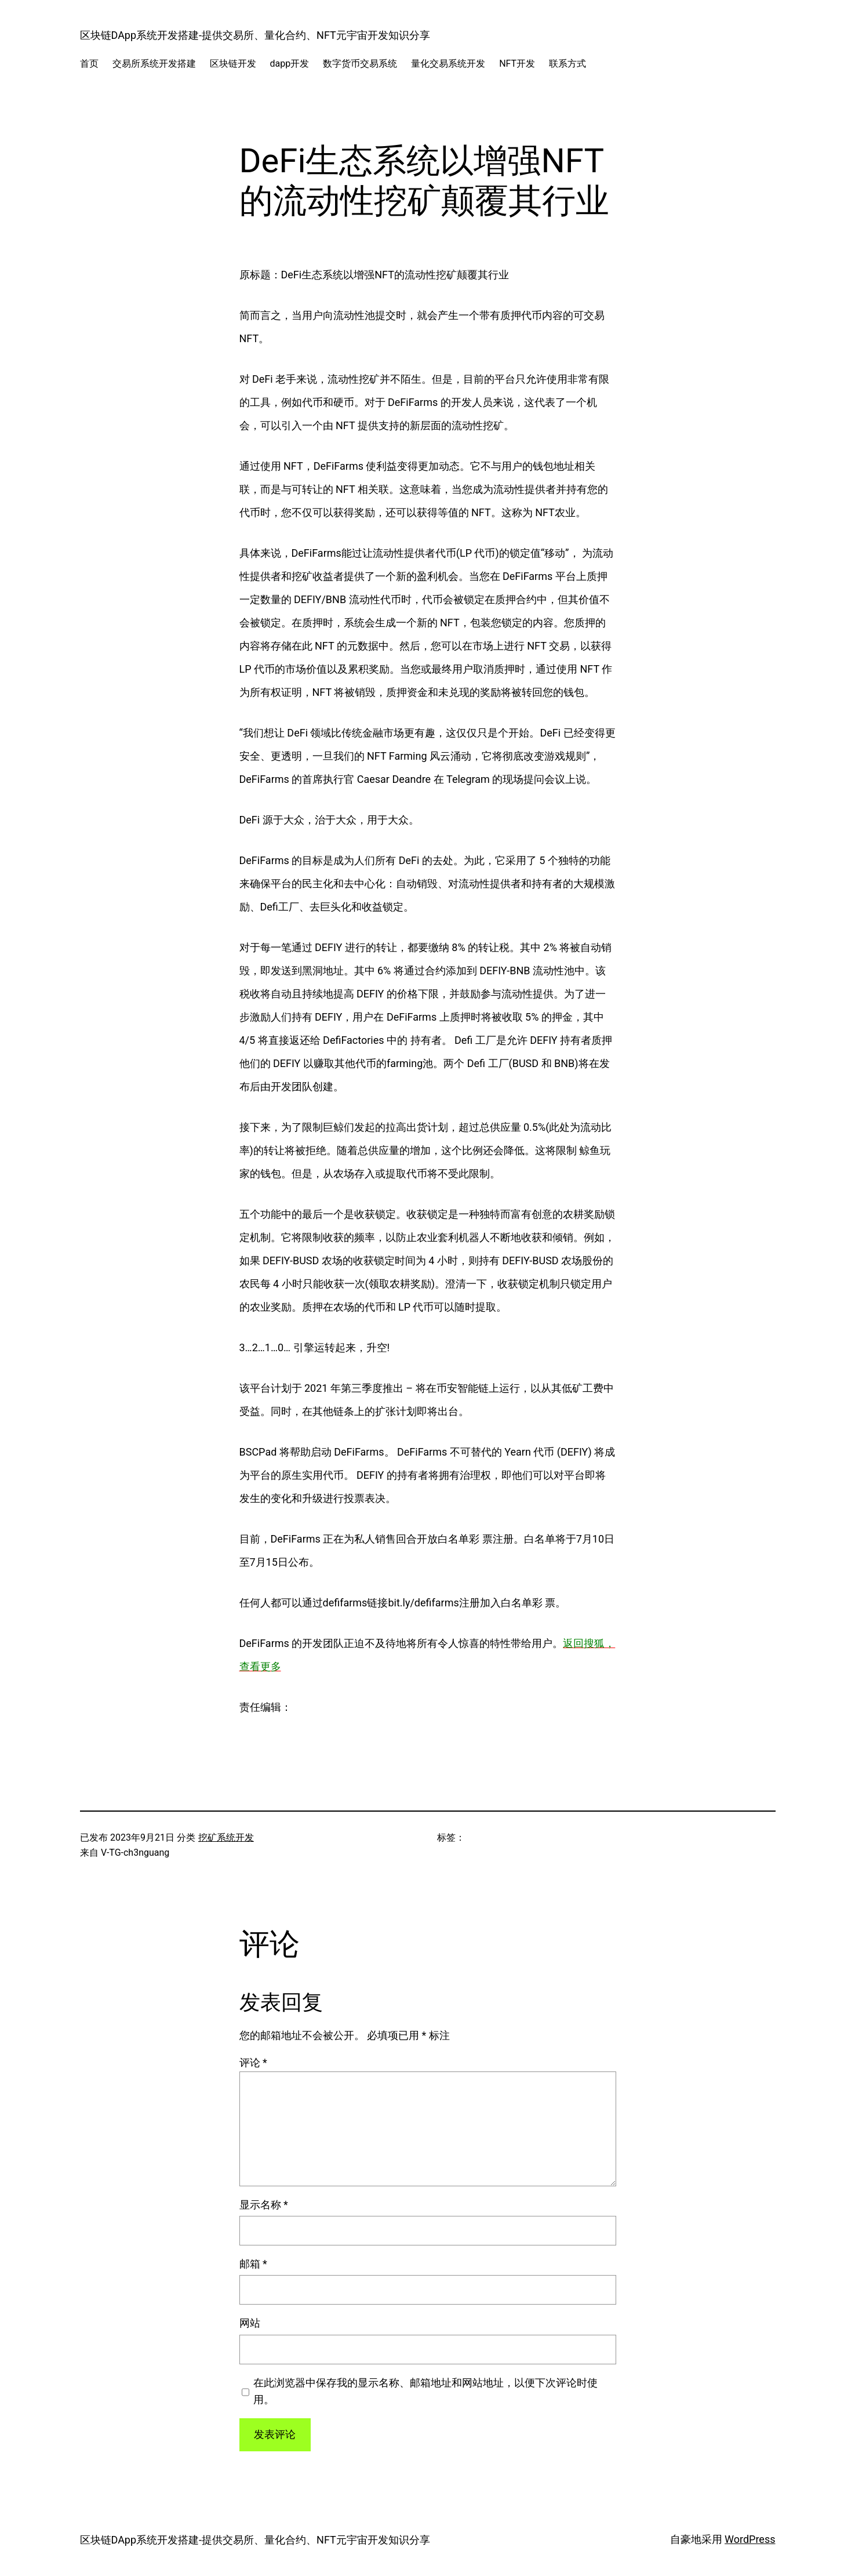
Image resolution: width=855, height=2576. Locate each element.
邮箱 (253, 2264)
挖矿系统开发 (226, 1837)
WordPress (750, 2539)
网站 (249, 2323)
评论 (253, 2062)
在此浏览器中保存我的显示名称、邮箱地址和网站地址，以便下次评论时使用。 (425, 2391)
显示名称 (263, 2204)
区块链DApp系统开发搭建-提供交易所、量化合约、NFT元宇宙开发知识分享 (255, 35)
